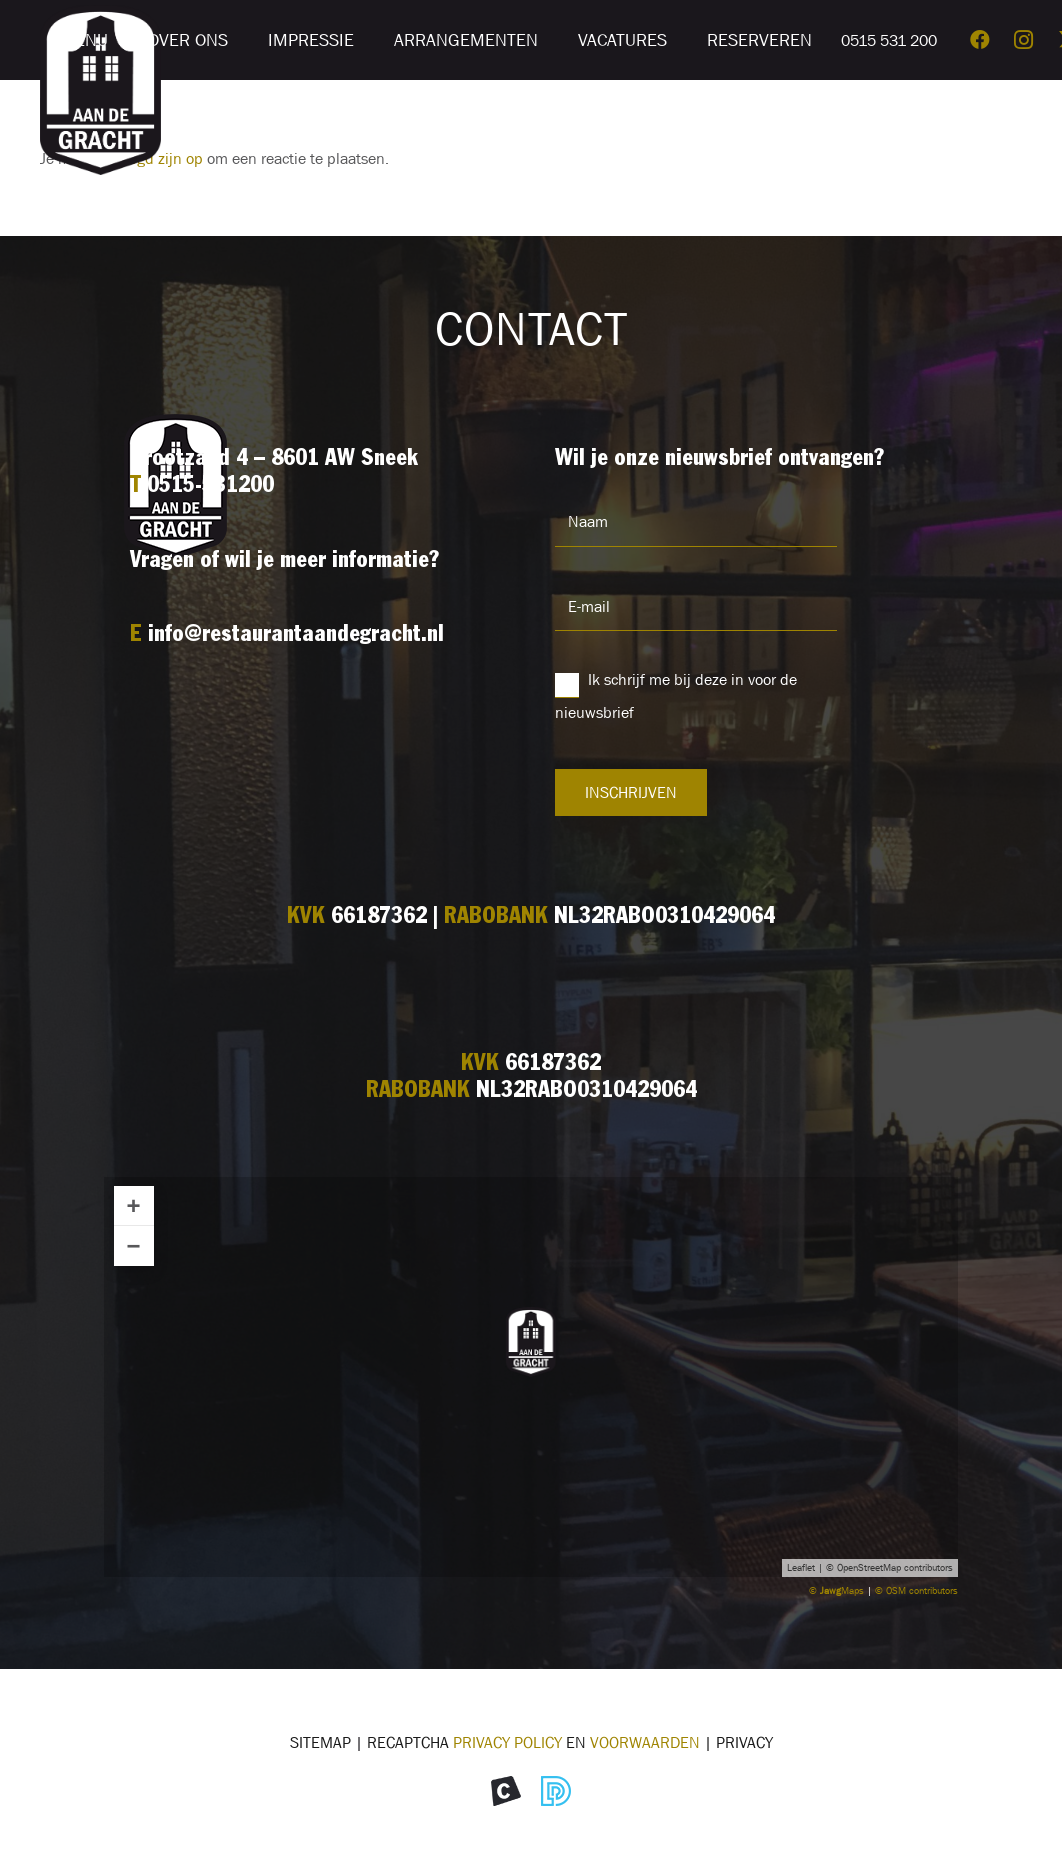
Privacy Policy (507, 1742)
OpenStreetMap (869, 1567)
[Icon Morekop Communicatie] (506, 1791)
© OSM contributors (916, 1590)
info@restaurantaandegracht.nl (296, 635)
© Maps (836, 1590)
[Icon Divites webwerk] (556, 1791)
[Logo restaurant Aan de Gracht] (100, 90)
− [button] (134, 1245)
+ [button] (134, 1205)
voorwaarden (645, 1742)
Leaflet (801, 1567)
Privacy (744, 1742)
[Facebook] (980, 40)
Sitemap (320, 1742)
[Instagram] (1024, 40)
